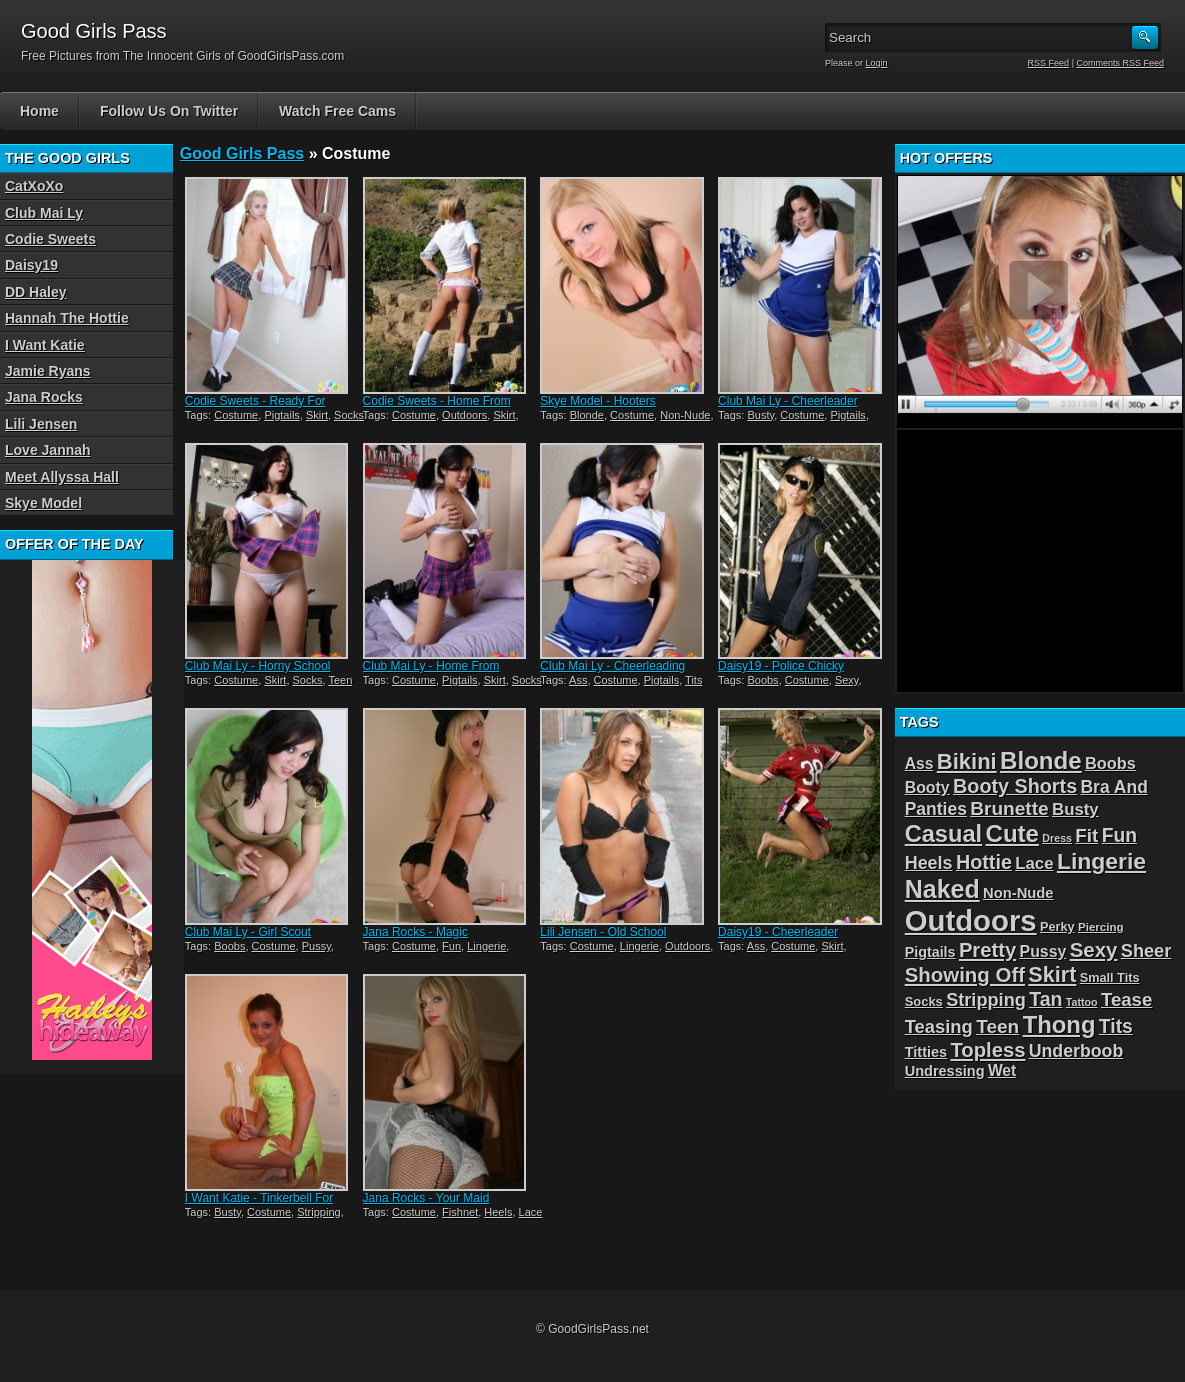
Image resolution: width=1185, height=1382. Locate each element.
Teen (340, 680)
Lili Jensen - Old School (603, 932)
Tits (693, 680)
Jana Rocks (44, 397)
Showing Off (965, 974)
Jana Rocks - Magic (415, 932)
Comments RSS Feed (1120, 63)
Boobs (762, 680)
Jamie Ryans (48, 371)
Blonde (587, 415)
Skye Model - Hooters (597, 401)
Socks (349, 415)
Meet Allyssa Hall (62, 477)
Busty (760, 415)
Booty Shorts (1015, 786)
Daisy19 (31, 265)
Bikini (967, 761)
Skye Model (43, 503)
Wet (1002, 1070)
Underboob (1076, 1051)
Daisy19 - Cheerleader (778, 932)
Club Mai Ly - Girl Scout (248, 932)
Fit (1086, 835)
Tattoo (1082, 1002)
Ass (578, 680)
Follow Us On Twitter (169, 111)
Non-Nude (685, 415)
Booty (927, 787)
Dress (1057, 838)
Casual (943, 834)
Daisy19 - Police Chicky (781, 666)
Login (877, 63)
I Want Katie (45, 345)
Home (39, 111)
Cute (1013, 833)
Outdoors (464, 415)
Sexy (847, 680)
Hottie (984, 862)
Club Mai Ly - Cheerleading (612, 666)
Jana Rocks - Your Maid (426, 1198)
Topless (988, 1050)
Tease (1126, 999)
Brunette (1009, 808)
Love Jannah (48, 450)
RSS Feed (1049, 63)
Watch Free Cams (337, 111)
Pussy (316, 946)
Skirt (317, 415)
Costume (236, 415)
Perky (1057, 926)
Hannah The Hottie (67, 318)
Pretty (987, 950)
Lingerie (486, 946)
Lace (531, 1212)
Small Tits (1110, 977)
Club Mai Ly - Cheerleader (788, 401)
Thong (1059, 1024)
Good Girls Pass (242, 153)
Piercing (1101, 927)
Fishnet (460, 1212)
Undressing (945, 1071)
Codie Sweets (50, 239)
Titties (926, 1052)
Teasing (939, 1026)
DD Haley (35, 292)
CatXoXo (34, 186)
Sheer (1146, 951)
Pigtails (281, 415)
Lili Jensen (41, 424)
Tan (1045, 999)
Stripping (318, 1212)
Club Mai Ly (44, 213)
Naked (942, 889)
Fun (451, 946)
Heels (498, 1212)
